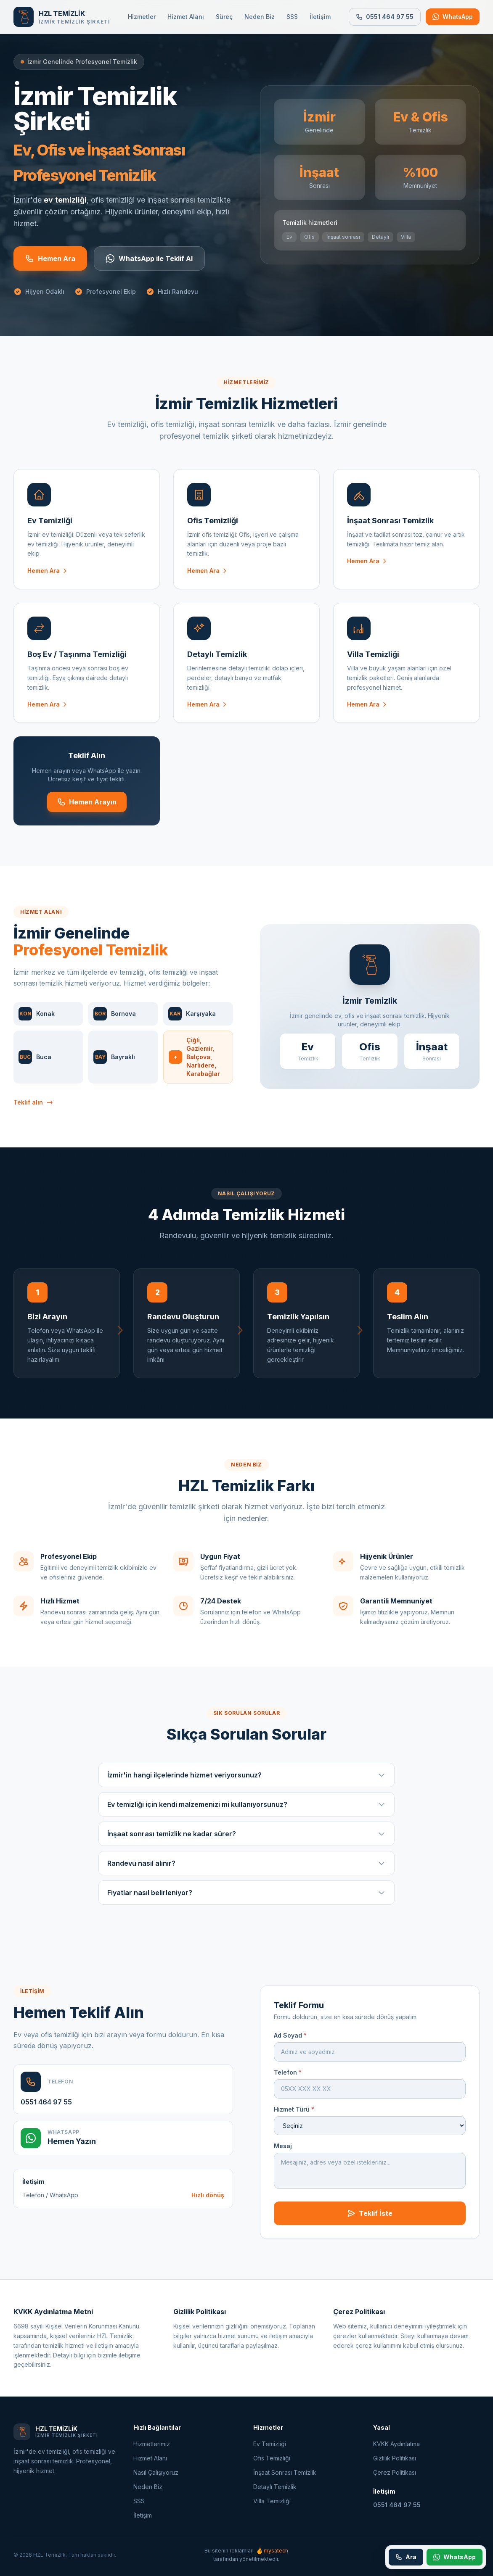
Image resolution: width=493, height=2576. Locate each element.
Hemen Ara (47, 578)
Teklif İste (369, 2221)
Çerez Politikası (394, 2472)
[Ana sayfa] (61, 17)
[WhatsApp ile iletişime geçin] (453, 16)
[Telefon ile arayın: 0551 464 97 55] (406, 2557)
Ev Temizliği (269, 2443)
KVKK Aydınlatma (396, 2443)
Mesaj (283, 2154)
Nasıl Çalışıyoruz (155, 2472)
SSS (292, 16)
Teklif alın (33, 1110)
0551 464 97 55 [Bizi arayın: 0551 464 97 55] (384, 16)
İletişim (320, 16)
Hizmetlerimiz (151, 2443)
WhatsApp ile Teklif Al (149, 258)
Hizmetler (142, 16)
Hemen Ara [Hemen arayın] (50, 258)
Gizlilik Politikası (394, 2458)
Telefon (288, 2080)
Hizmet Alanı (185, 16)
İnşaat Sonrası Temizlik (284, 2472)
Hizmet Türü (294, 2117)
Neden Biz (259, 16)
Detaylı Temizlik (275, 2486)
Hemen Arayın (87, 810)
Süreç (224, 16)
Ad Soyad (290, 2043)
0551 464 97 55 (46, 2110)
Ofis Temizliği (271, 2458)
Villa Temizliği (272, 2501)
